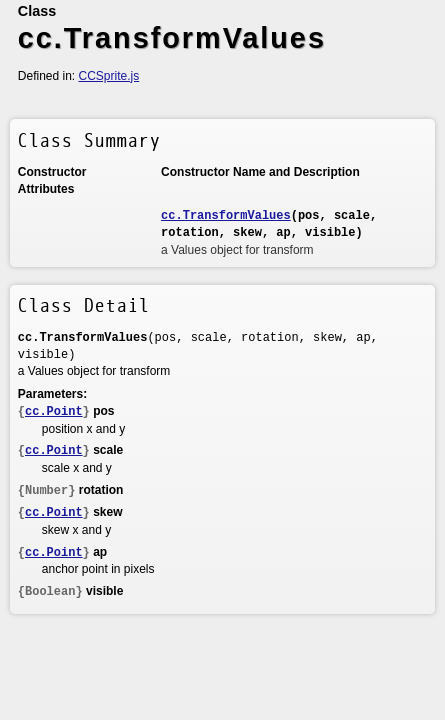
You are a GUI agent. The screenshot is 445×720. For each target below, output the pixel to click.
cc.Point (54, 412)
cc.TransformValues (226, 216)
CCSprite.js (109, 76)
